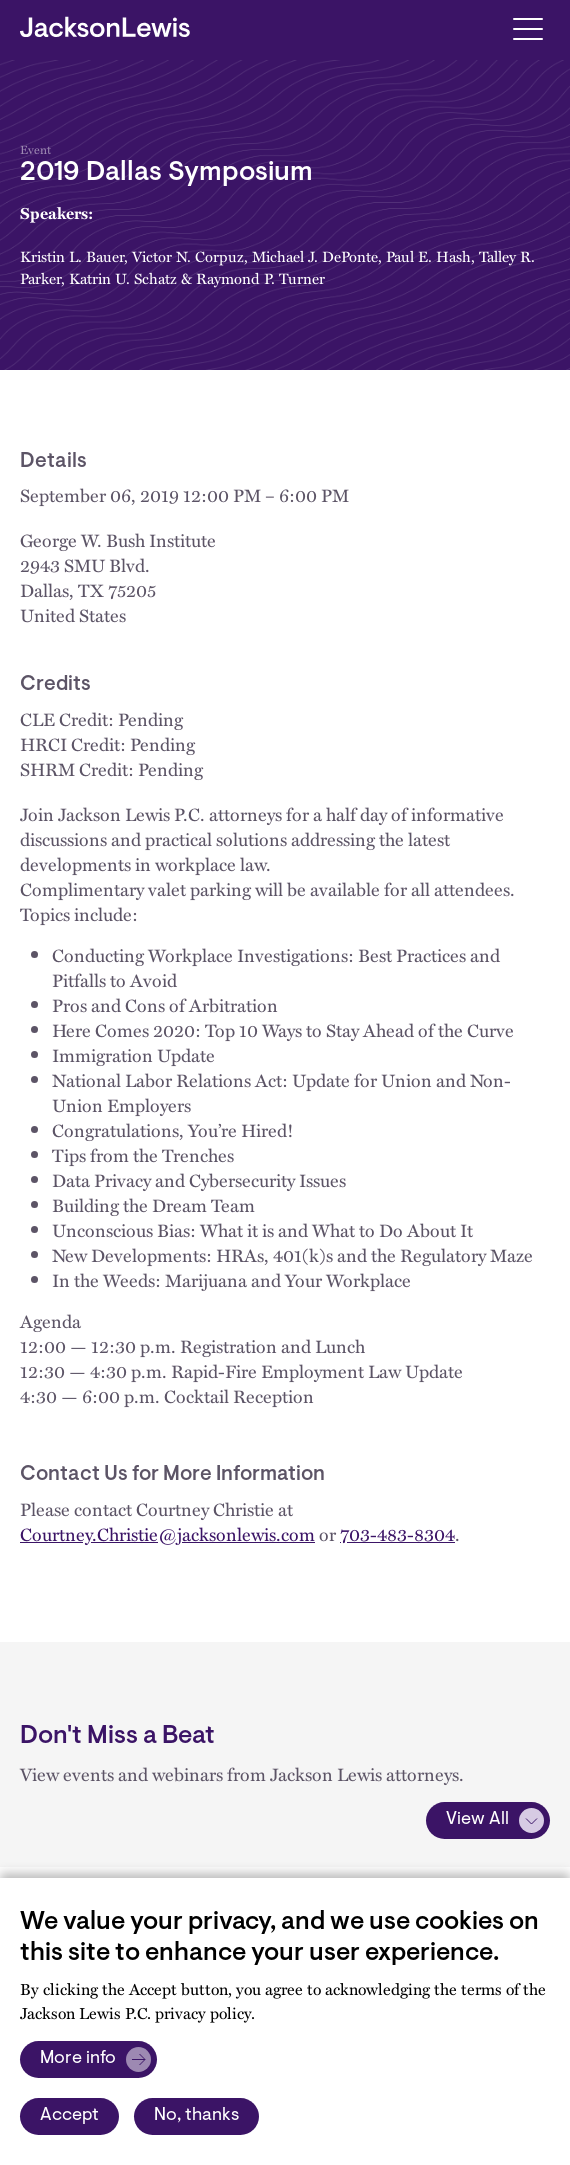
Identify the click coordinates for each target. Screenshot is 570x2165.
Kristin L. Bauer (72, 256)
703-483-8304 (397, 1533)
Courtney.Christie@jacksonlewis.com (167, 1533)
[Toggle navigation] (527, 27)
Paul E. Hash (428, 256)
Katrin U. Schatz (123, 278)
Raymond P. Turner (260, 278)
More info (78, 2059)
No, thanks (196, 2116)
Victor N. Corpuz (188, 256)
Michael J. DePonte (315, 256)
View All (477, 1820)
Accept (69, 2116)
